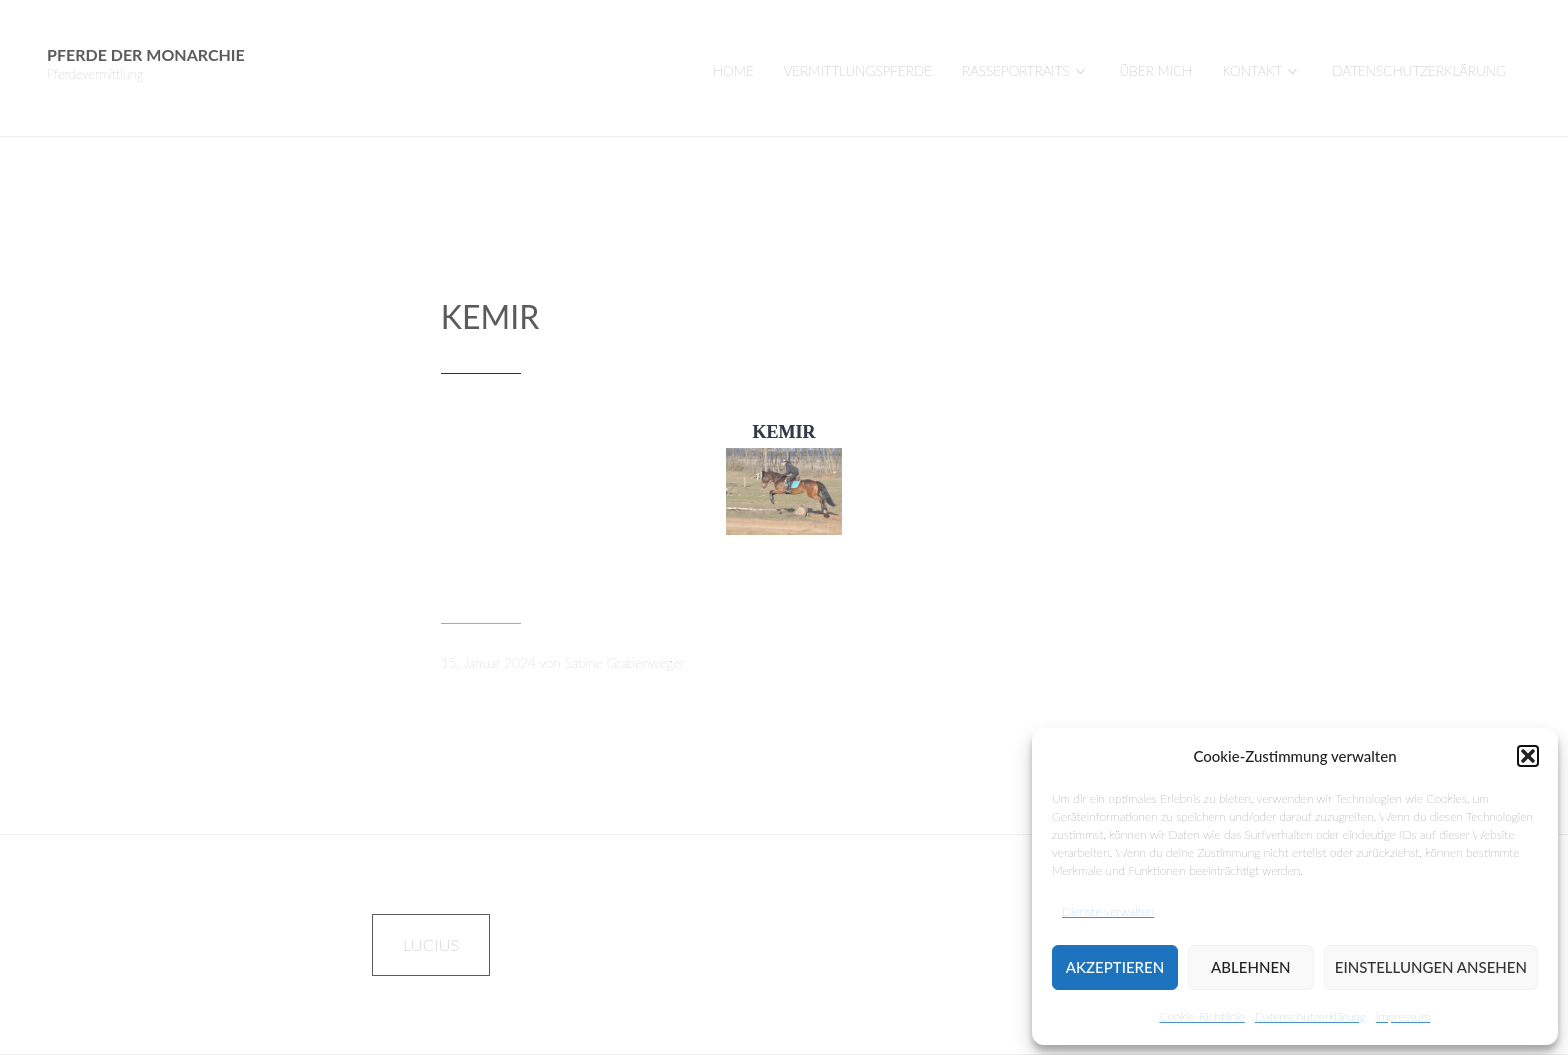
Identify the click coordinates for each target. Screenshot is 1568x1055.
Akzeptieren (1115, 967)
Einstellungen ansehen (1431, 967)
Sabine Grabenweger (625, 663)
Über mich (1156, 71)
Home (733, 71)
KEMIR (490, 316)
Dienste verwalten (1108, 911)
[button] (1528, 756)
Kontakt (1252, 71)
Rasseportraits (1015, 71)
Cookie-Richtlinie (1201, 1016)
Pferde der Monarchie (146, 54)
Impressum (1403, 1016)
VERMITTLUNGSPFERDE (858, 71)
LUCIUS (431, 944)
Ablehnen (1250, 967)
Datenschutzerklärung (1310, 1016)
